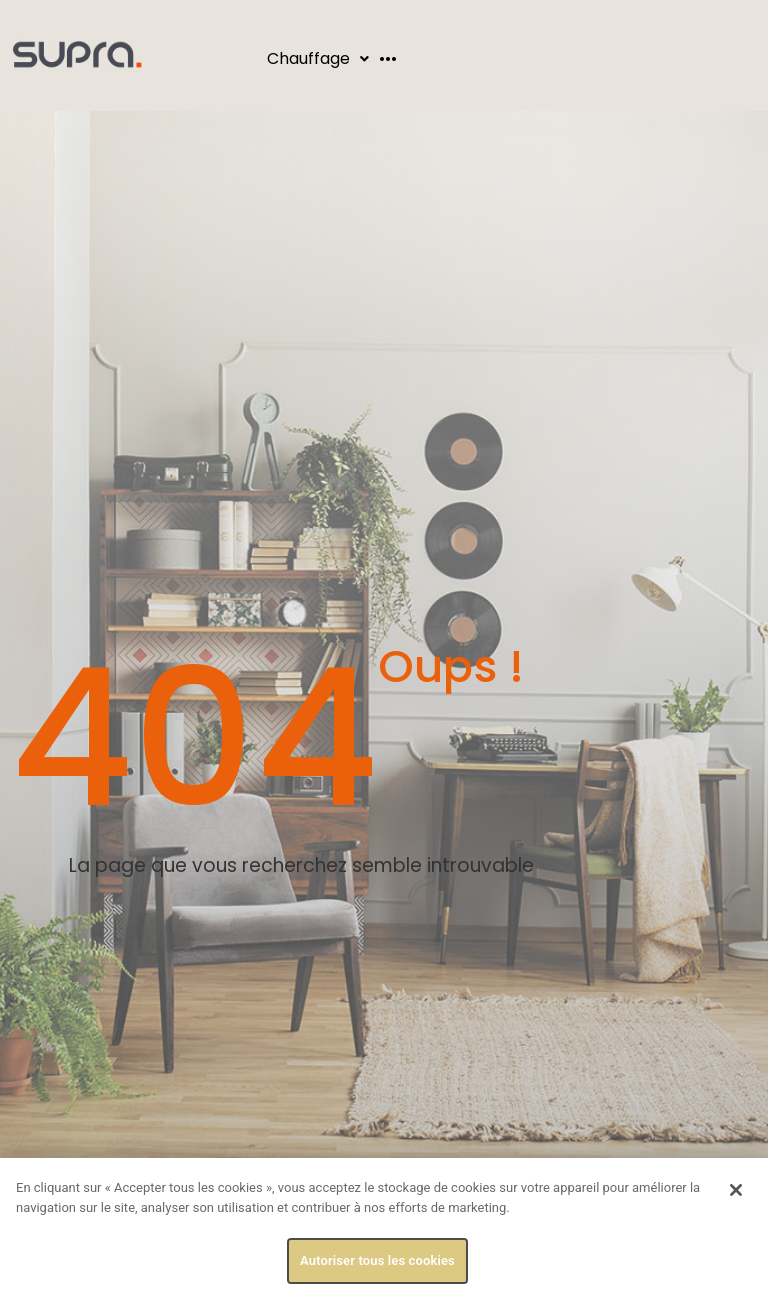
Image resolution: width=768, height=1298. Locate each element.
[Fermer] (736, 1190)
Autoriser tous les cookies (377, 1260)
